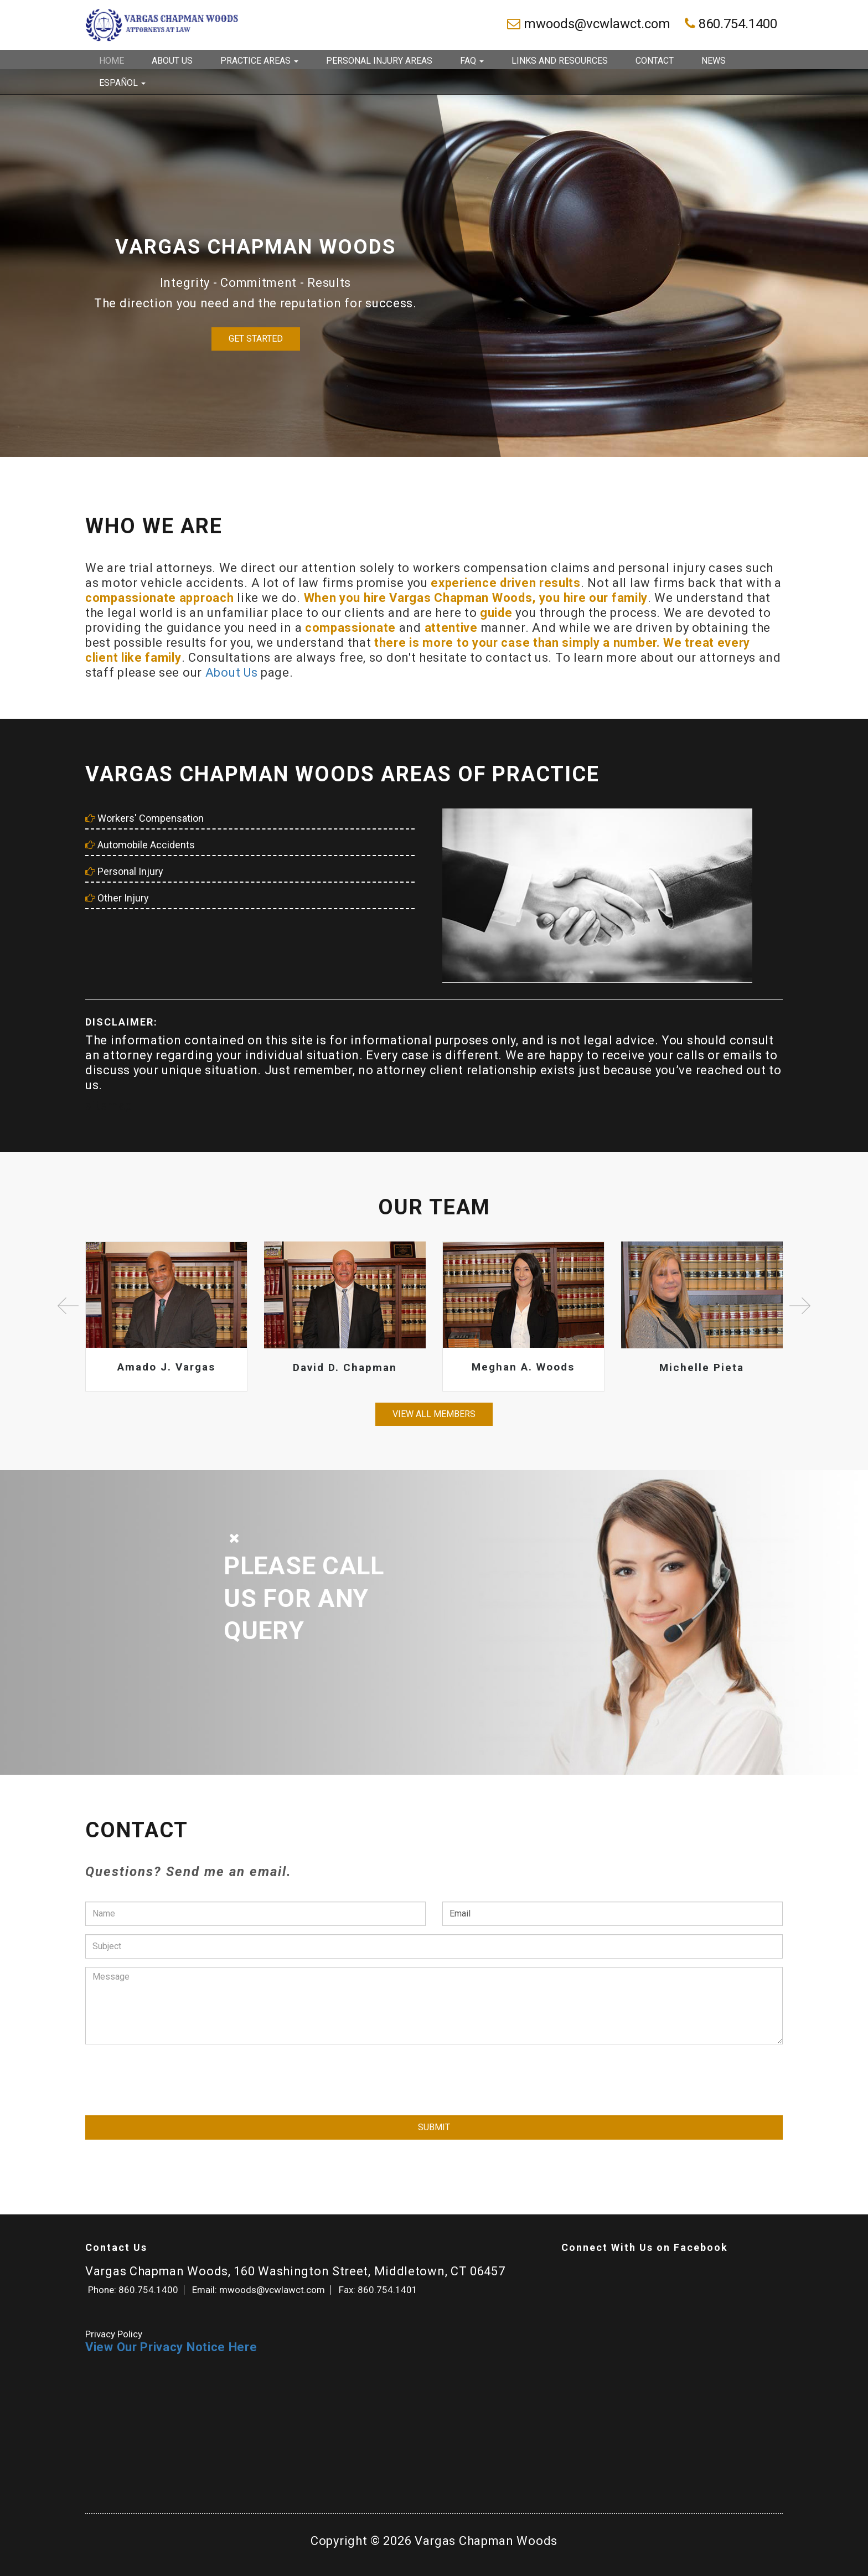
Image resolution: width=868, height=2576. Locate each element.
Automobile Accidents (140, 845)
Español (122, 83)
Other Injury (117, 898)
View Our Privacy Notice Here (171, 2347)
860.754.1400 (731, 24)
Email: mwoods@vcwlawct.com (258, 2289)
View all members (434, 1414)
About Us (172, 60)
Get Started (256, 338)
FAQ (472, 60)
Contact (655, 60)
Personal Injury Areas (379, 60)
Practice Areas (259, 60)
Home (111, 60)
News (713, 60)
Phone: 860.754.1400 (133, 2289)
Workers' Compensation (144, 818)
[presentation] (169, 2074)
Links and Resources (560, 60)
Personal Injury (124, 871)
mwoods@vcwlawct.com (590, 24)
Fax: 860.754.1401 (378, 2289)
